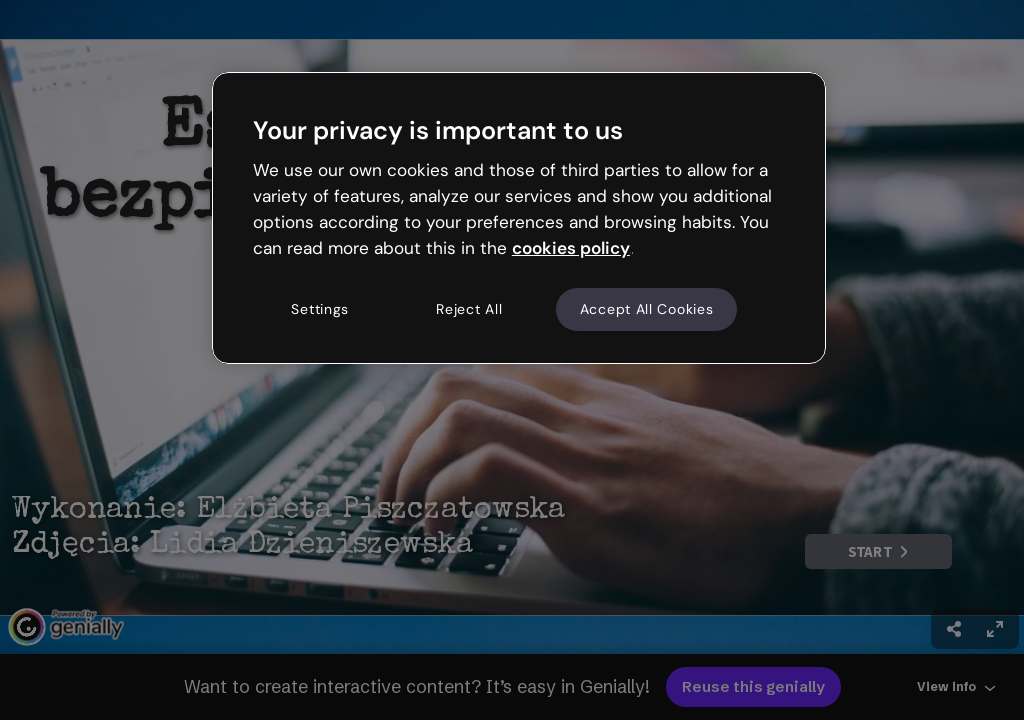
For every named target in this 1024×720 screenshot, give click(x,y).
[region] (519, 218)
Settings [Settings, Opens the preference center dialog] (320, 309)
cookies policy (571, 248)
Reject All (469, 309)
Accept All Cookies (647, 309)
